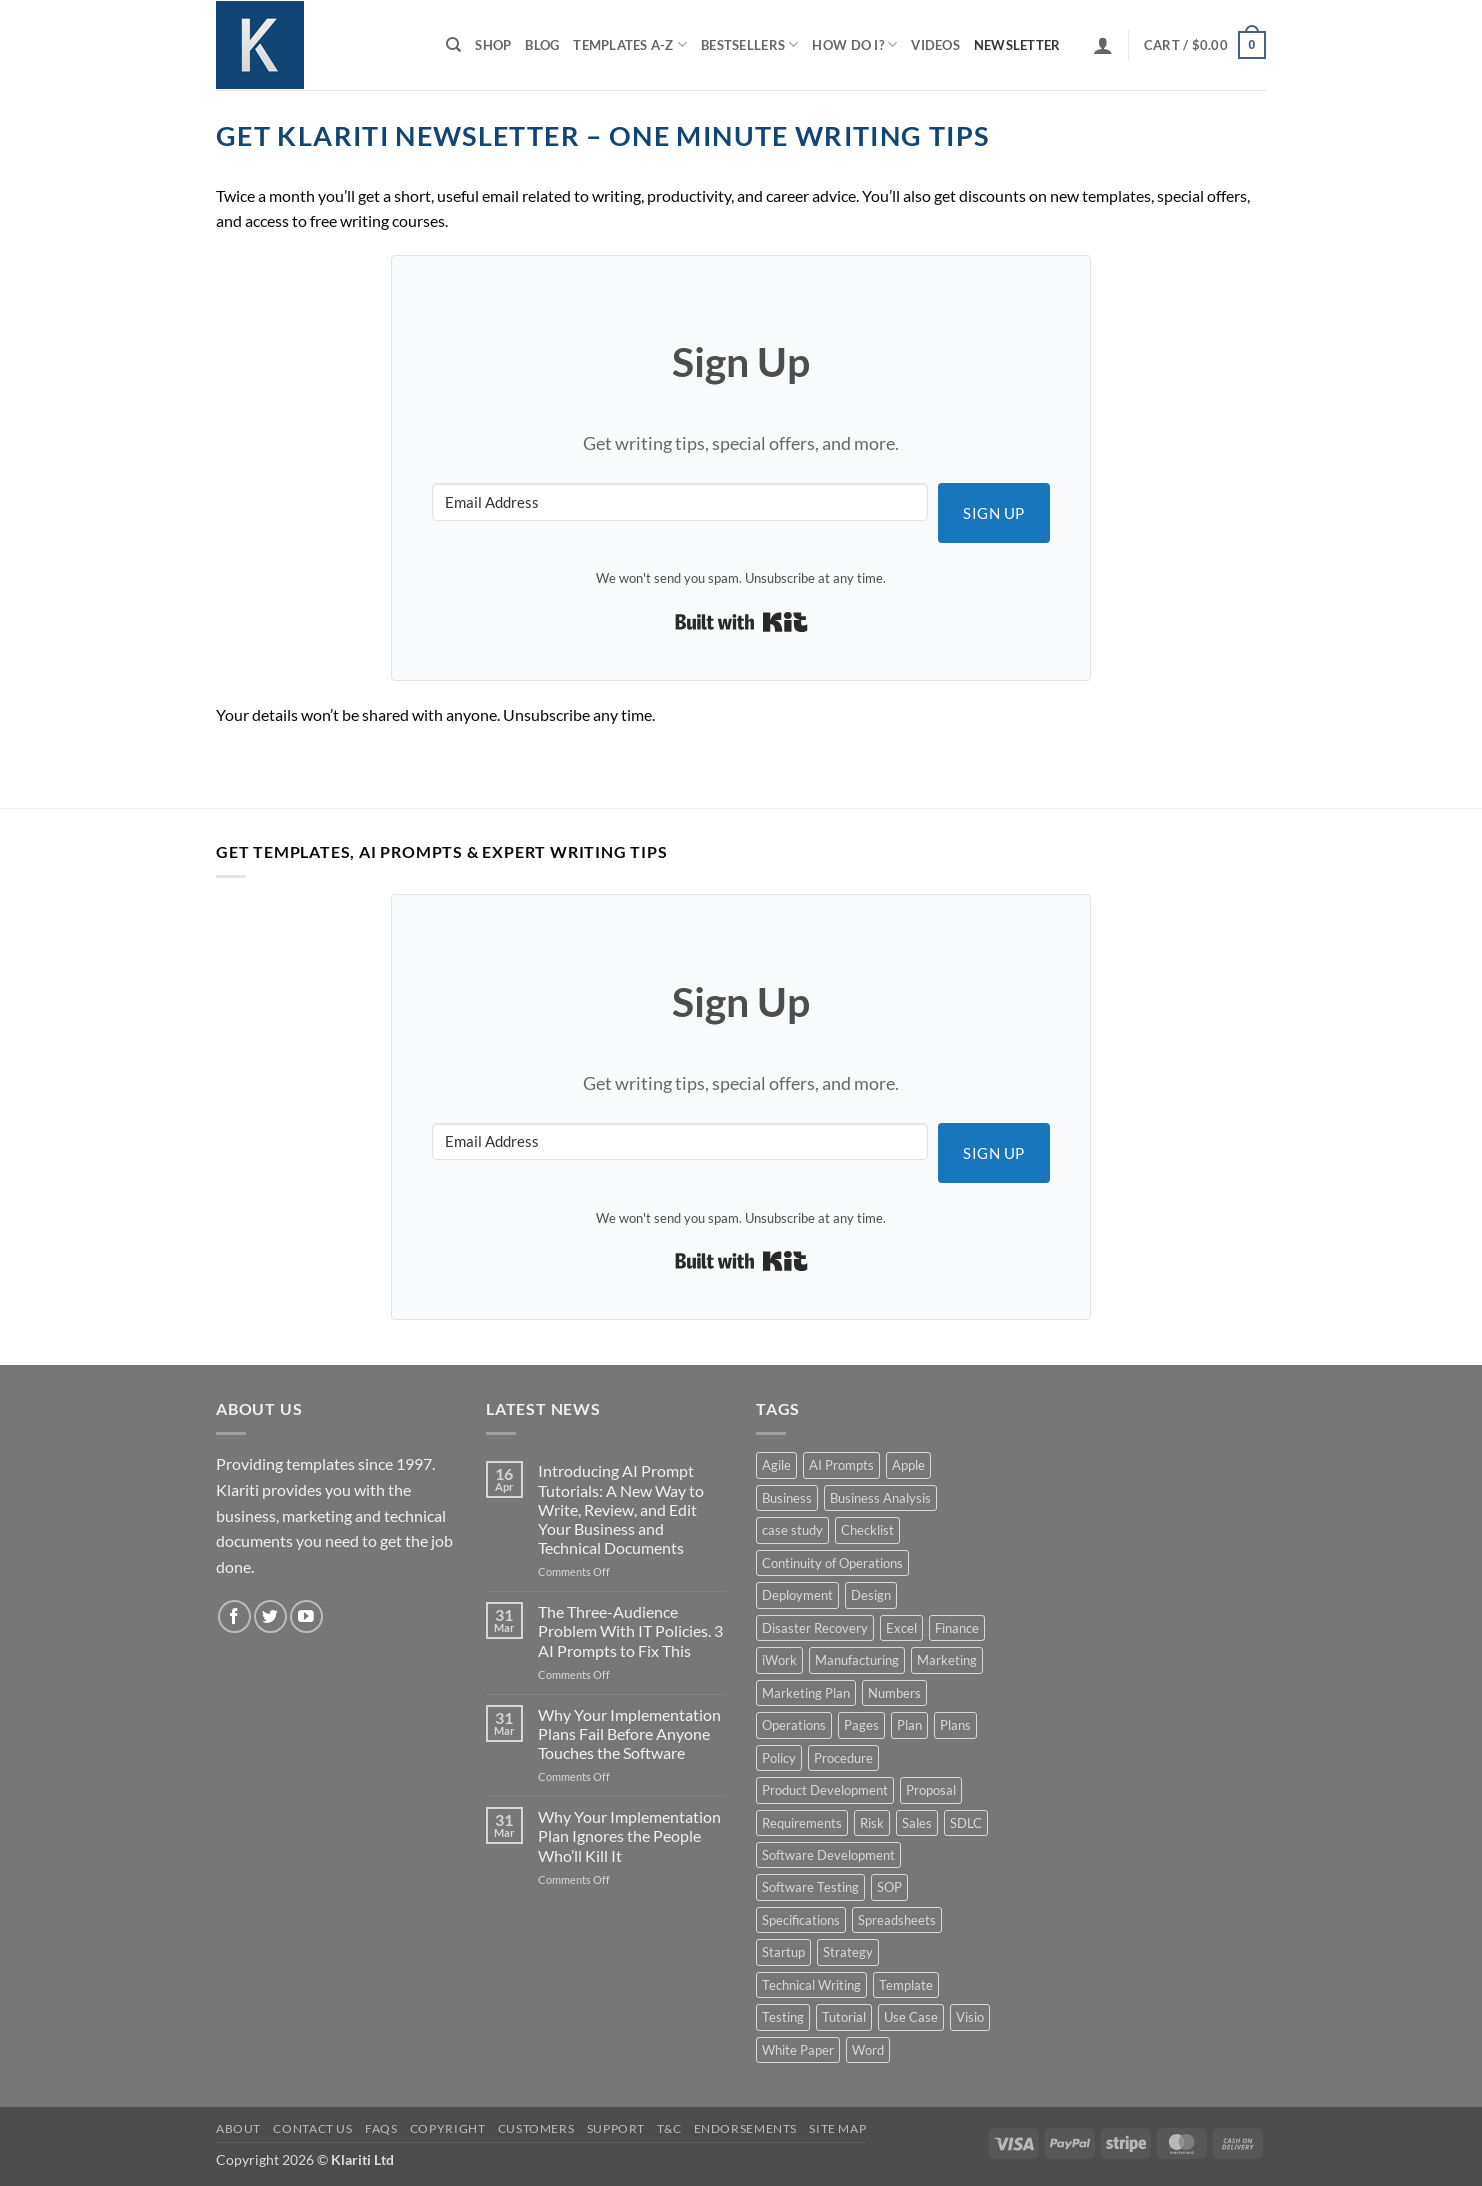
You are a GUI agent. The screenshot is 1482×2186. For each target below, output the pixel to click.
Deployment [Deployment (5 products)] (797, 1595)
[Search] (453, 45)
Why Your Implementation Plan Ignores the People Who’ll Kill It (629, 1835)
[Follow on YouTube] (306, 1616)
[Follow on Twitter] (270, 1616)
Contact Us (312, 2128)
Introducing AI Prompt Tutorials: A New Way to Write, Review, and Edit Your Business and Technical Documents (621, 1509)
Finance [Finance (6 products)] (957, 1628)
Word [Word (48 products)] (868, 2050)
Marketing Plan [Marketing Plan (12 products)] (806, 1693)
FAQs (381, 2128)
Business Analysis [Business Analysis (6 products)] (880, 1498)
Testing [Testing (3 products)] (783, 2017)
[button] (1103, 45)
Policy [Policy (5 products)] (779, 1758)
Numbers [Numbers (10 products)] (894, 1693)
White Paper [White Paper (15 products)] (798, 2050)
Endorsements (745, 2128)
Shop (493, 45)
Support (616, 2128)
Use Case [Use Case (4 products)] (911, 2017)
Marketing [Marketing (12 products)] (947, 1660)
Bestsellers (749, 44)
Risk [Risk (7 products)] (872, 1823)
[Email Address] (680, 502)
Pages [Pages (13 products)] (861, 1725)
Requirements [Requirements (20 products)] (802, 1823)
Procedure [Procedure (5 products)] (843, 1758)
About (238, 2128)
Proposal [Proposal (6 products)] (931, 1790)
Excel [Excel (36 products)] (901, 1628)
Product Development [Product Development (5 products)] (825, 1790)
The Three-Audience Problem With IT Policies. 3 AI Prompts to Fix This (630, 1630)
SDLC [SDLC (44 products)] (966, 1823)
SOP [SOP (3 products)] (889, 1887)
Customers (536, 2128)
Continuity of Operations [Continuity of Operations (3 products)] (832, 1563)
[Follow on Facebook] (234, 1616)
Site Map (837, 2128)
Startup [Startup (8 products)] (783, 1952)
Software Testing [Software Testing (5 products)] (810, 1887)
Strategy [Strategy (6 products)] (848, 1952)
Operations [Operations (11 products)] (794, 1725)
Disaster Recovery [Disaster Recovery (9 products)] (815, 1628)
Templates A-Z (630, 44)
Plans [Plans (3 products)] (955, 1725)
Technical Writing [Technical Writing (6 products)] (811, 1985)
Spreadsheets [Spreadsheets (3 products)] (897, 1920)
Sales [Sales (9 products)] (917, 1823)
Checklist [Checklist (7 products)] (867, 1530)
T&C (669, 2128)
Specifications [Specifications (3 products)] (801, 1920)
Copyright (448, 2128)
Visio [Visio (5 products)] (970, 2017)
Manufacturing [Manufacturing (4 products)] (857, 1660)
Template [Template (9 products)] (906, 1985)
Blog (542, 45)
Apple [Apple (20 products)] (908, 1465)
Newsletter (1017, 45)
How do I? (854, 44)
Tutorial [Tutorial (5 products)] (844, 2017)
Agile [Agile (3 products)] (776, 1465)
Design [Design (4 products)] (871, 1595)
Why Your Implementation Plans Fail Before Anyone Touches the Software (629, 1733)
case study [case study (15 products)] (792, 1530)
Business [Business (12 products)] (787, 1498)
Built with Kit (741, 622)
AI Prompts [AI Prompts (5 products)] (841, 1465)
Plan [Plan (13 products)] (909, 1725)
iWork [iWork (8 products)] (779, 1660)
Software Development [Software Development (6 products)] (828, 1855)
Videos (935, 45)
